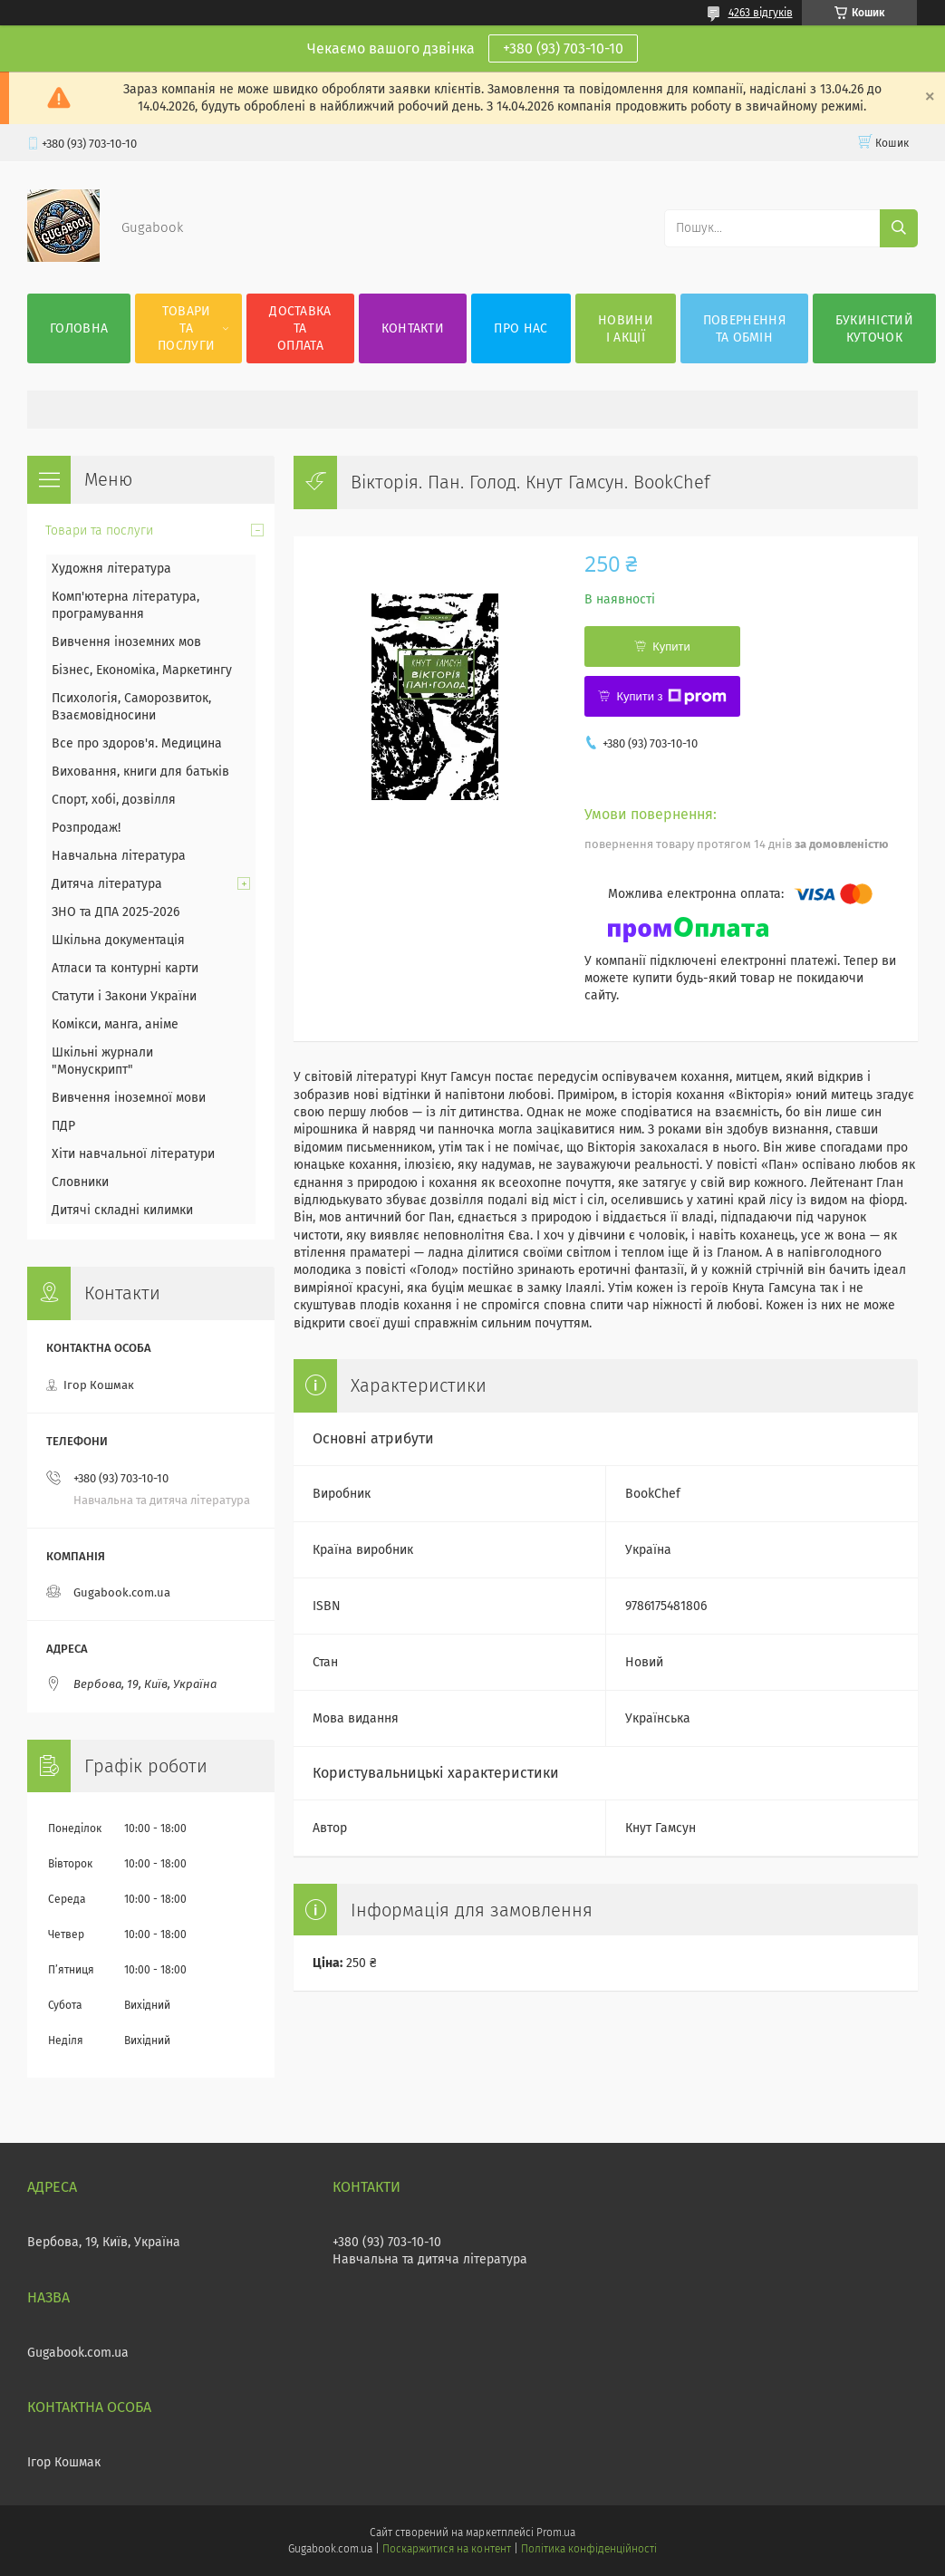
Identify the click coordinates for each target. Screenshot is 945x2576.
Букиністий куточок (874, 329)
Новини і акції (625, 329)
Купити (671, 646)
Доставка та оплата (300, 328)
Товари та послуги (186, 328)
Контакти (412, 328)
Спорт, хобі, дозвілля (114, 799)
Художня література (111, 568)
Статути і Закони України (124, 996)
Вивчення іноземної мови (129, 1097)
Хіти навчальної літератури (133, 1154)
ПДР (63, 1126)
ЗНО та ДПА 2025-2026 (115, 912)
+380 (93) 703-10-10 (563, 48)
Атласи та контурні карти (125, 968)
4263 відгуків (760, 12)
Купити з (671, 697)
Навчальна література (119, 855)
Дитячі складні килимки (122, 1210)
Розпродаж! (86, 827)
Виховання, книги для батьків (140, 771)
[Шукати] (899, 228)
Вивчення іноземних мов (126, 642)
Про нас (520, 328)
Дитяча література (107, 884)
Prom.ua (555, 2532)
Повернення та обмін (744, 329)
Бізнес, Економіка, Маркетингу (142, 670)
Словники (80, 1182)
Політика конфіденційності (589, 2548)
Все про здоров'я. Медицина (137, 743)
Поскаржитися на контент (446, 2548)
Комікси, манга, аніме (115, 1024)
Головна (79, 328)
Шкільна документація (118, 940)
